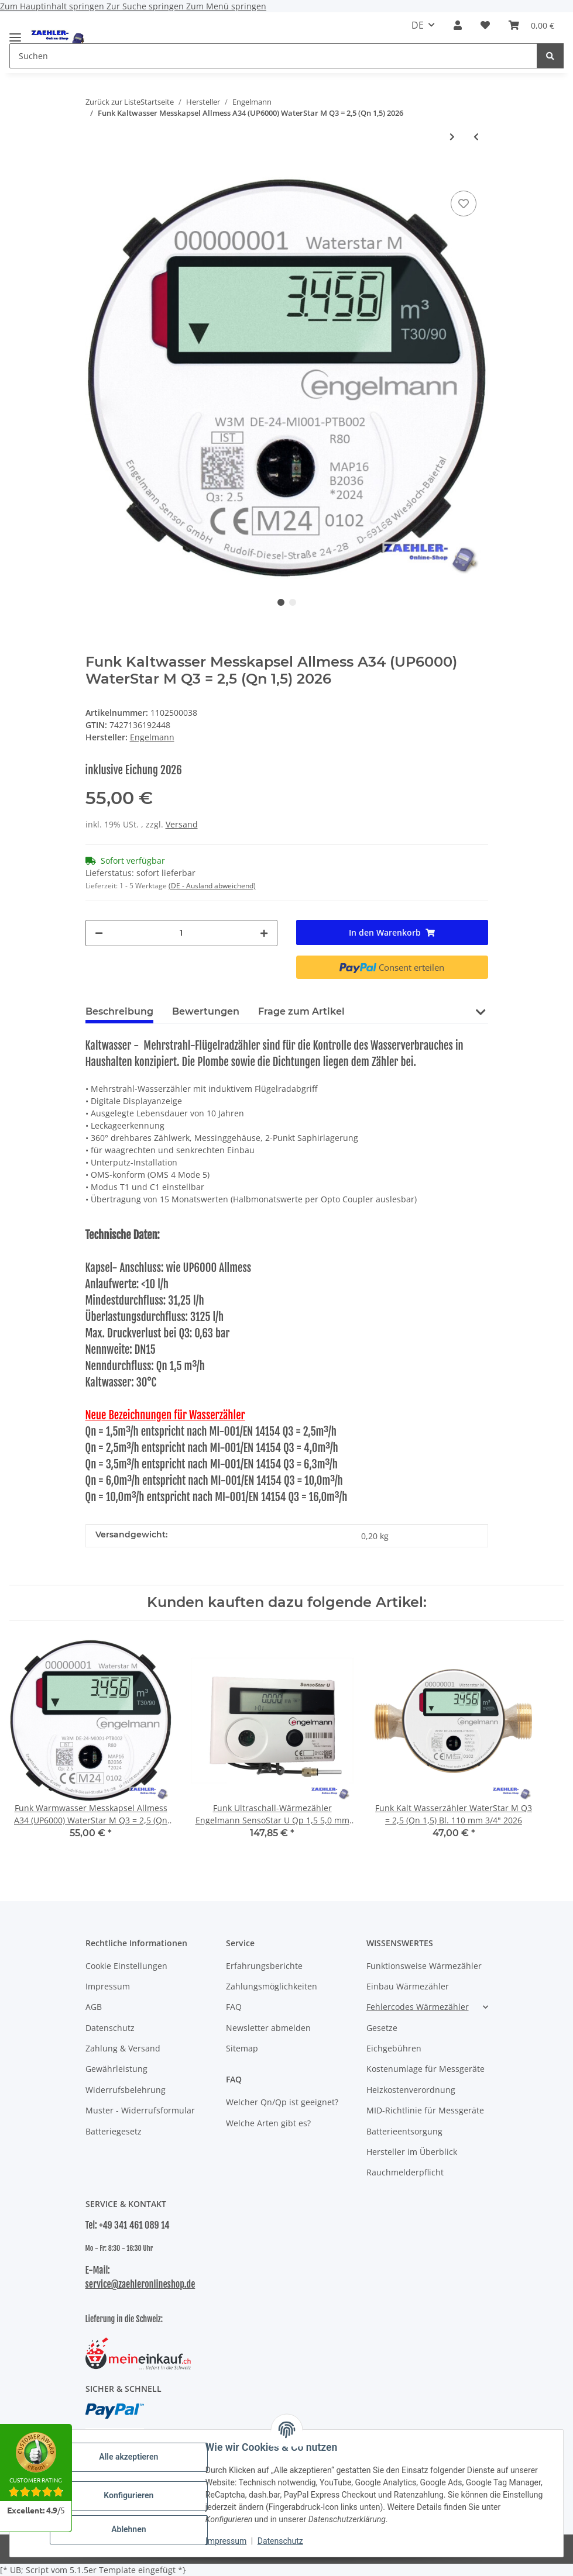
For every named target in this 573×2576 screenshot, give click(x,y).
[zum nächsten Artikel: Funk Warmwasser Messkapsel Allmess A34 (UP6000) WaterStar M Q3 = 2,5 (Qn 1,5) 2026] (452, 136)
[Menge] (181, 933)
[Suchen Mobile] (273, 55)
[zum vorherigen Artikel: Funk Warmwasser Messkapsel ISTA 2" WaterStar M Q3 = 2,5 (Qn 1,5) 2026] (476, 136)
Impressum (225, 2541)
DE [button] (417, 25)
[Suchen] (550, 55)
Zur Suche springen (146, 6)
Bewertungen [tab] (205, 1011)
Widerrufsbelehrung (125, 2089)
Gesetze (381, 2027)
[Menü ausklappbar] (15, 32)
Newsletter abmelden (268, 2027)
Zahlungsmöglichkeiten (271, 1986)
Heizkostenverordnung (410, 2089)
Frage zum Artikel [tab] (301, 1011)
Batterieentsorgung (404, 2131)
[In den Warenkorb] (94, 170)
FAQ (234, 2006)
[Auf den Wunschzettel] (463, 203)
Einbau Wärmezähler (407, 1986)
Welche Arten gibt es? (268, 2123)
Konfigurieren (128, 2495)
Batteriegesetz (113, 2131)
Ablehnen (128, 2529)
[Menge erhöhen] (264, 933)
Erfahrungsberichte (264, 1965)
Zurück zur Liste (112, 101)
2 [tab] (292, 602)
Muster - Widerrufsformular (140, 2110)
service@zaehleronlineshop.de (140, 2284)
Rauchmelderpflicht (405, 2172)
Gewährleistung (116, 2068)
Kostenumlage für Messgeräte (425, 2068)
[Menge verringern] (99, 933)
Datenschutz (280, 2541)
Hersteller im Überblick (411, 2151)
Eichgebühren (393, 2048)
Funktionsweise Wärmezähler (424, 1965)
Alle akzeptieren (128, 2456)
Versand (182, 824)
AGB (93, 2006)
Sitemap (242, 2048)
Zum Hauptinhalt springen (53, 6)
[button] (457, 25)
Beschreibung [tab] (119, 1011)
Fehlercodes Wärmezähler (417, 2006)
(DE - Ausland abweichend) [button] (212, 886)
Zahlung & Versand (122, 2048)
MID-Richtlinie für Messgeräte (425, 2110)
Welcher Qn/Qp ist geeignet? (282, 2102)
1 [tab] (280, 602)
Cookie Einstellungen (126, 1965)
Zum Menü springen (226, 6)
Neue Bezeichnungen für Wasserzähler (165, 1415)
